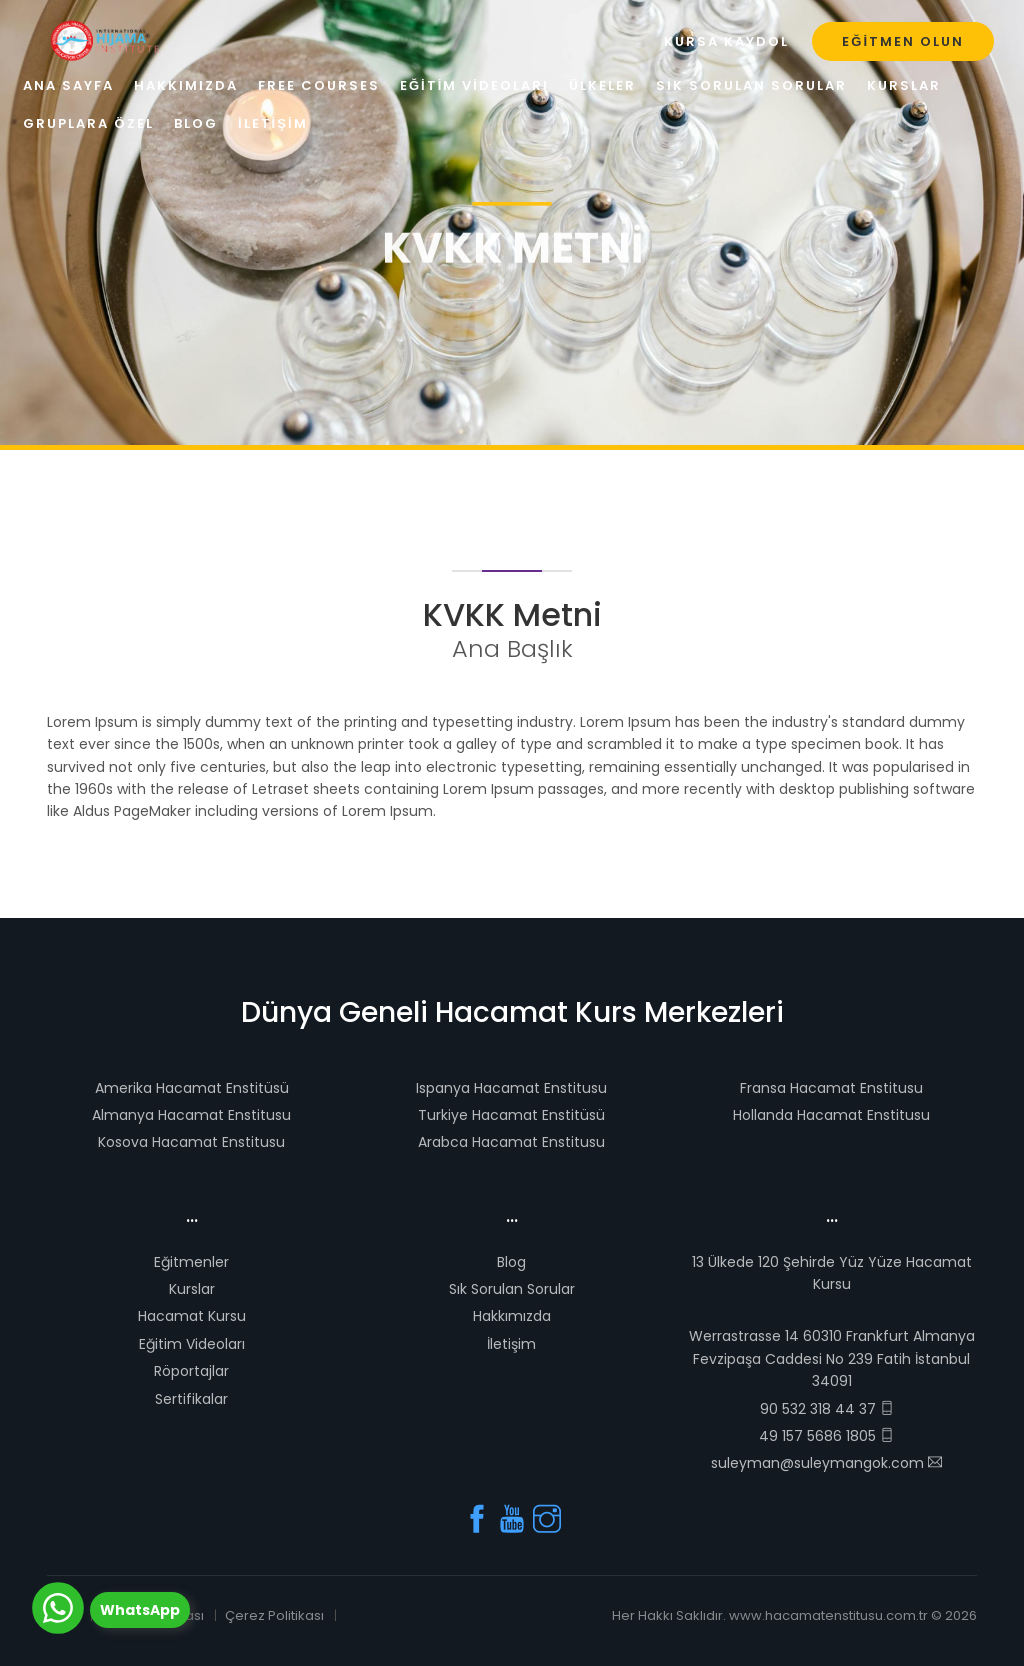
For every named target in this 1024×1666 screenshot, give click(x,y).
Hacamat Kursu (192, 1316)
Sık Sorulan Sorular (512, 1289)
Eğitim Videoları (192, 1344)
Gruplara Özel (88, 123)
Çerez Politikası (274, 1615)
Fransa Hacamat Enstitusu (831, 1088)
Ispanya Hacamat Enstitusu (511, 1088)
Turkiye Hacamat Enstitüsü (511, 1115)
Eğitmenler (191, 1262)
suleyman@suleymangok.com (826, 1463)
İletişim (511, 1344)
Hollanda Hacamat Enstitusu (831, 1115)
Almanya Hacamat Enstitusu (191, 1115)
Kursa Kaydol (726, 41)
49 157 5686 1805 (826, 1436)
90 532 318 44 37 (827, 1409)
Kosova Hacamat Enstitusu (191, 1142)
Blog (511, 1262)
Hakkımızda (512, 1316)
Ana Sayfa (68, 85)
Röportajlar (191, 1371)
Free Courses (319, 85)
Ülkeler (602, 85)
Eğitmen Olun (903, 41)
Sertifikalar (191, 1399)
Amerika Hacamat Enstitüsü (192, 1088)
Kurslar (192, 1289)
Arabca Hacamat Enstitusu (511, 1142)
